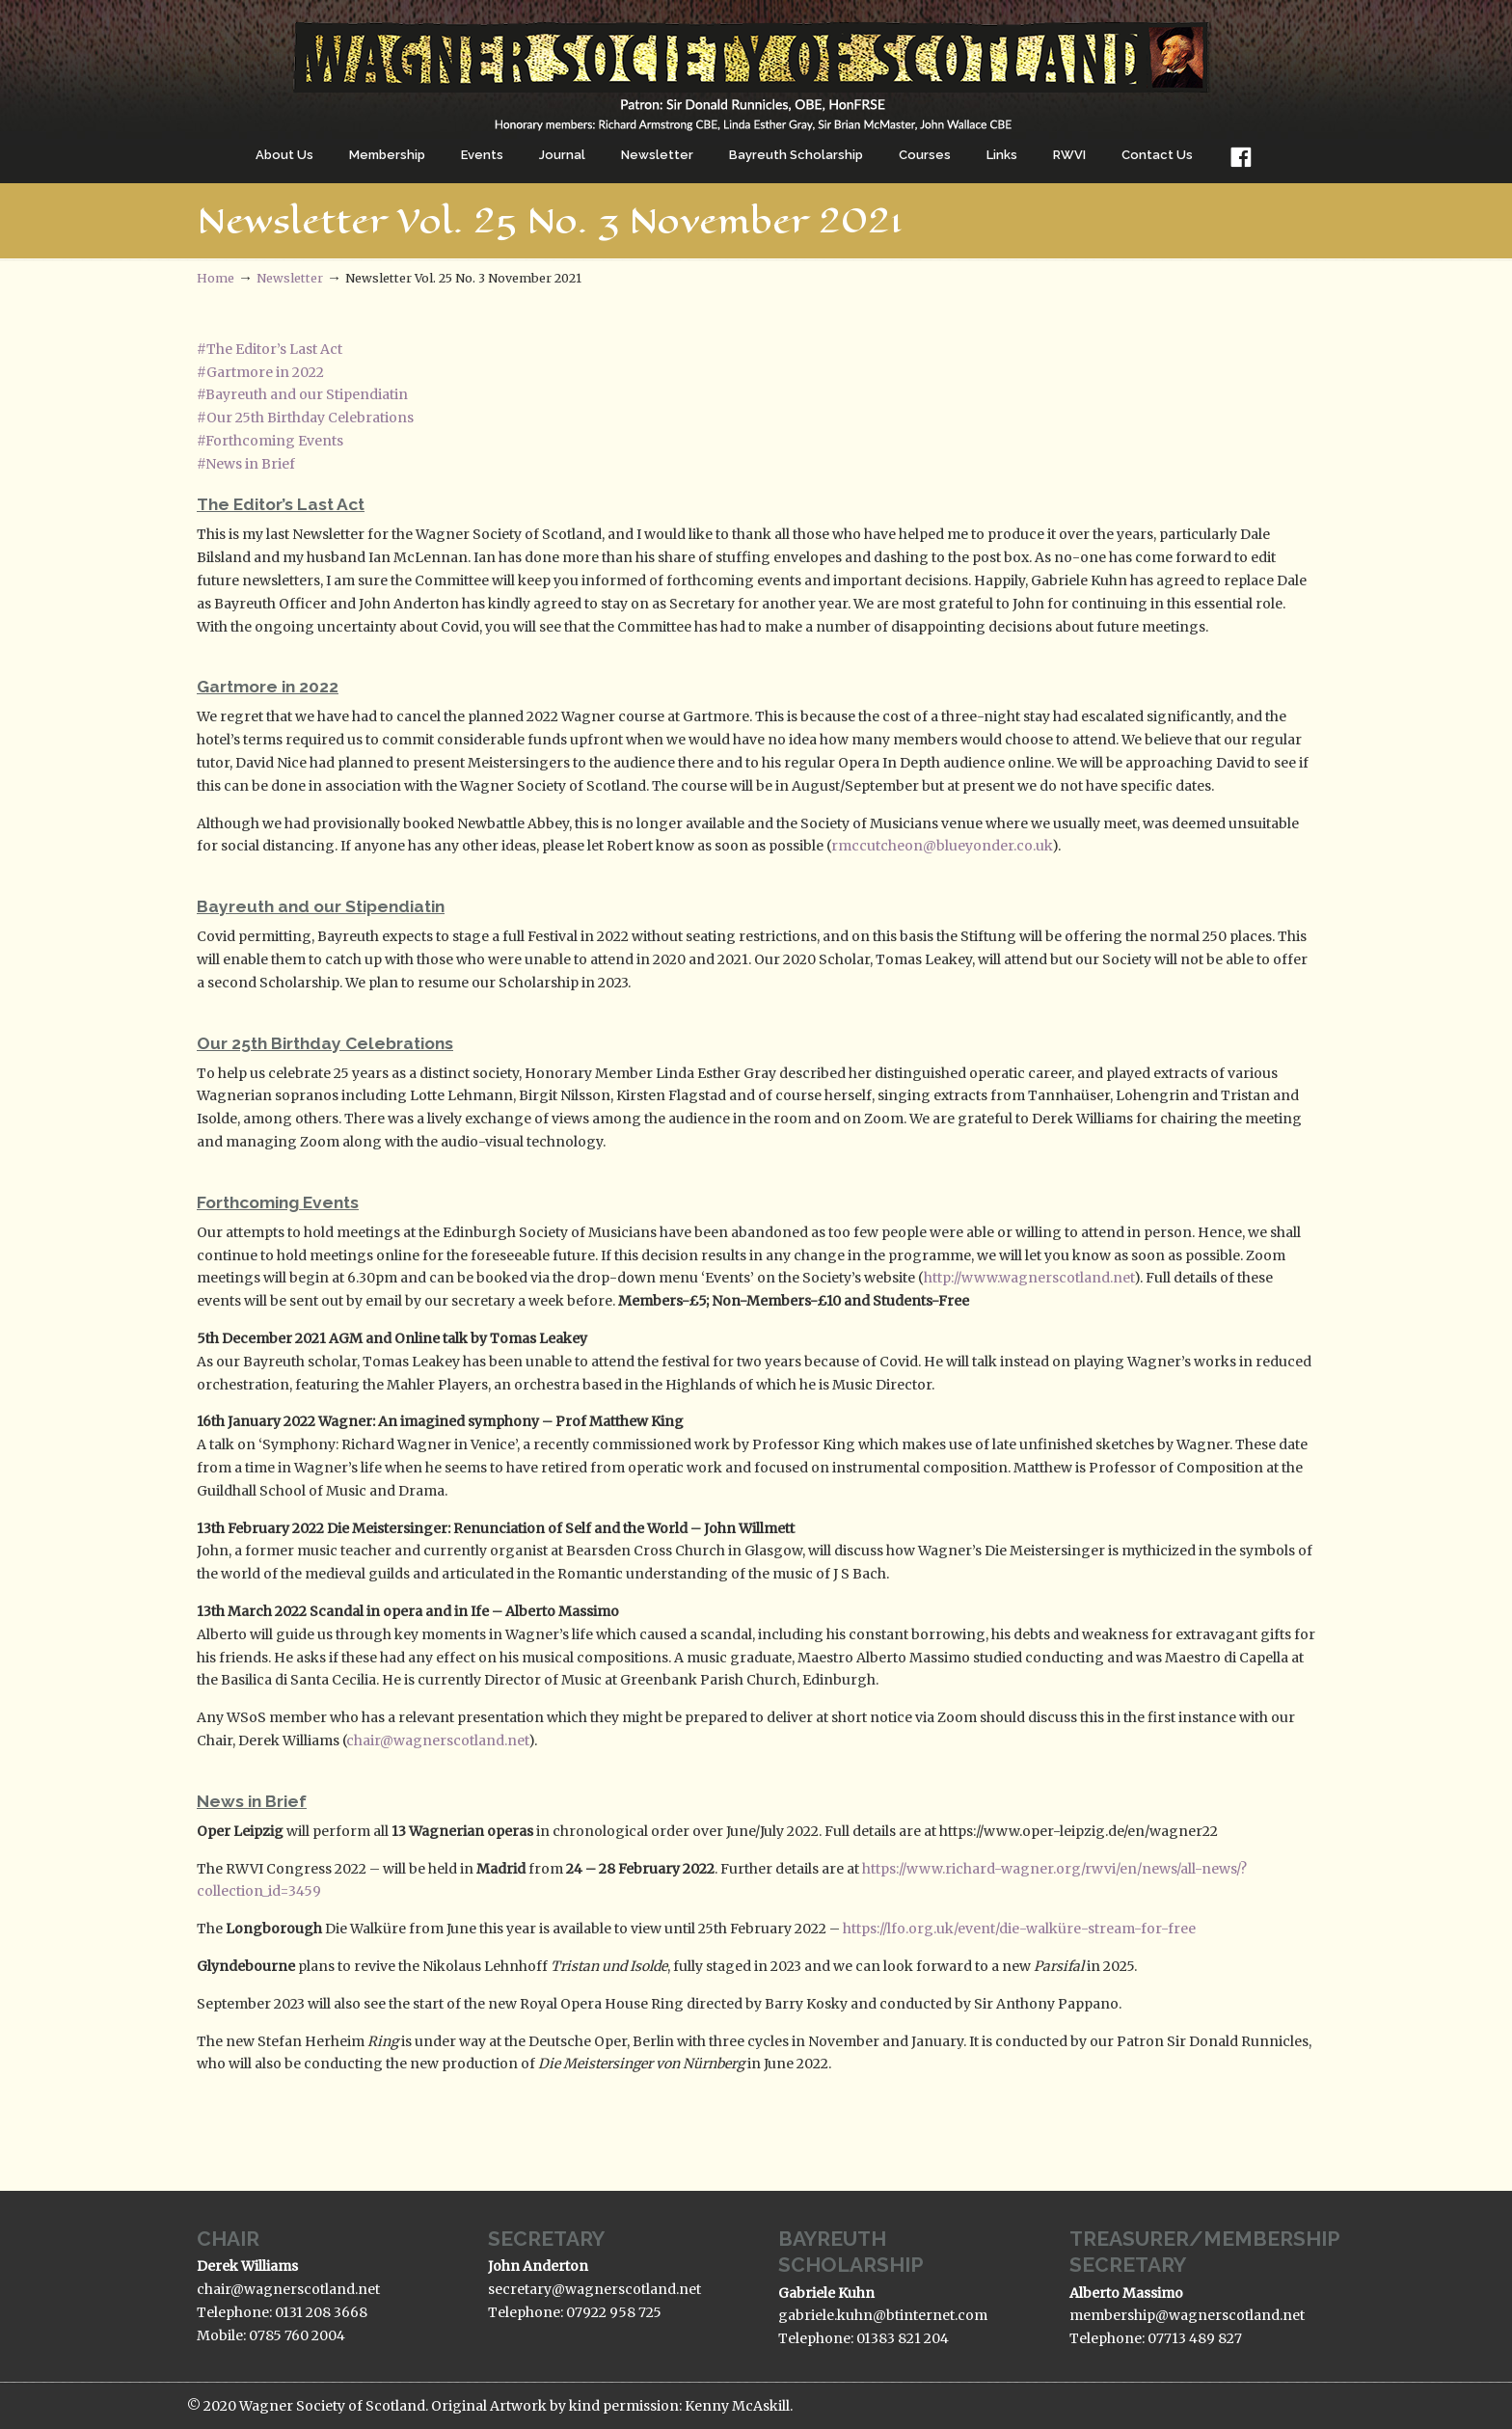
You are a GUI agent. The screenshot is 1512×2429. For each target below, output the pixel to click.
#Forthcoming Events (270, 440)
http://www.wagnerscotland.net (1029, 1277)
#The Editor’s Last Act (269, 349)
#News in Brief (246, 463)
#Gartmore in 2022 (260, 372)
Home (215, 278)
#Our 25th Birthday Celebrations (305, 417)
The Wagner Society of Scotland (756, 68)
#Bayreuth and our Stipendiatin (302, 394)
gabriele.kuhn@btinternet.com (882, 2315)
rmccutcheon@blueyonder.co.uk (941, 845)
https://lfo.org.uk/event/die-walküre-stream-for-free (1019, 1928)
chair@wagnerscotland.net (437, 1740)
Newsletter (289, 278)
